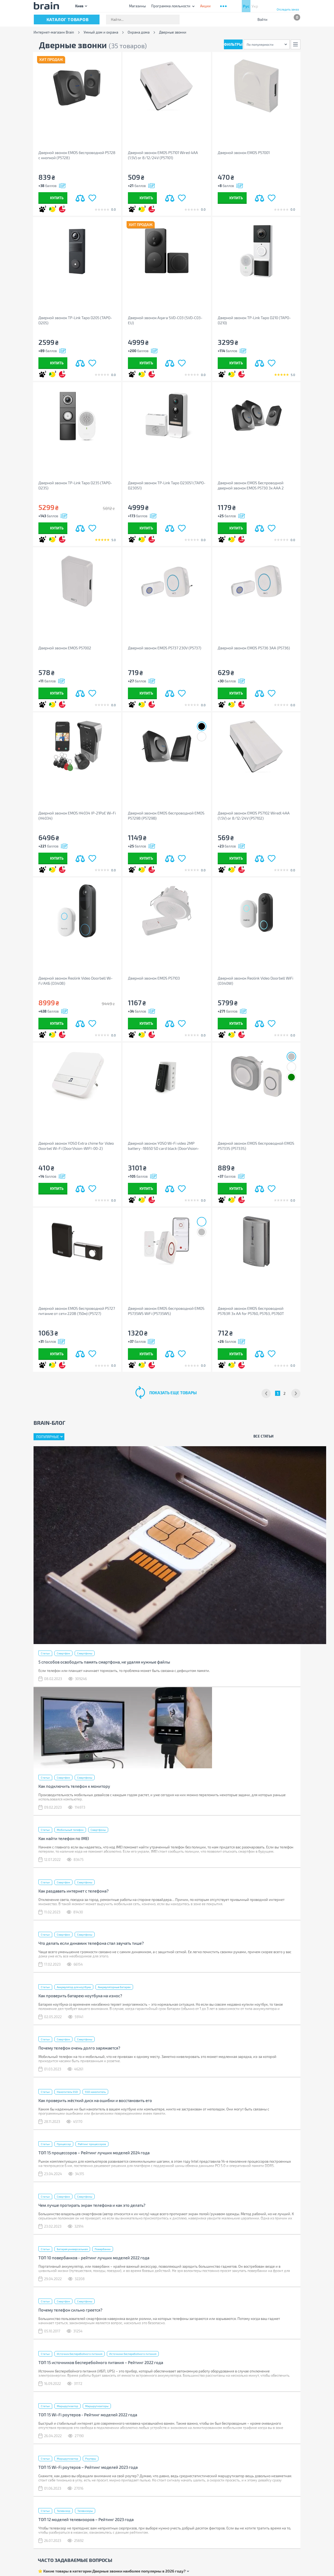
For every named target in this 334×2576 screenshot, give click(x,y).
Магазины (137, 6)
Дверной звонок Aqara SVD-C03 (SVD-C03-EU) (165, 320)
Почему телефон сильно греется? (70, 2309)
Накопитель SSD (67, 2091)
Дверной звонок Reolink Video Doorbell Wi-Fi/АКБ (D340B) (75, 981)
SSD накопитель (95, 2091)
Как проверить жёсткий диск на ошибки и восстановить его (95, 2100)
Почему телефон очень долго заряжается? (79, 2047)
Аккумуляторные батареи (114, 1987)
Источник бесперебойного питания (79, 2353)
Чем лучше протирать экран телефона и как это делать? (91, 2205)
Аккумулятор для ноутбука (74, 1987)
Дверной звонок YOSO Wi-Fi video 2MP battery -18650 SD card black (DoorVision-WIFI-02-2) (163, 1146)
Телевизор (63, 2510)
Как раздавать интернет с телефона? (73, 1890)
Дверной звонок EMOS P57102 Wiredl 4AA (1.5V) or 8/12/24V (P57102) (254, 815)
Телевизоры (85, 2510)
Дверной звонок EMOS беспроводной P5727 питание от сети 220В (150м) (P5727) (76, 1311)
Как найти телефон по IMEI (63, 1838)
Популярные (47, 1437)
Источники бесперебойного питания (132, 2353)
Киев (79, 6)
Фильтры (233, 44)
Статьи (45, 1653)
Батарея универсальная (72, 2249)
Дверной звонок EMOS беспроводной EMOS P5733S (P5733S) (256, 1146)
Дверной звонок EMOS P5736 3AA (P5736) (254, 648)
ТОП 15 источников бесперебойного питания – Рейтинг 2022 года (100, 2362)
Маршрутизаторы (96, 2406)
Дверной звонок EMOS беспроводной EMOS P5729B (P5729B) (166, 815)
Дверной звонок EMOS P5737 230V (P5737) (164, 648)
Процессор (64, 2144)
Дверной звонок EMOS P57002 (64, 648)
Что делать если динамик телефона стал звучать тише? (91, 1943)
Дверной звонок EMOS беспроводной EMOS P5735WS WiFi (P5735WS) (166, 1311)
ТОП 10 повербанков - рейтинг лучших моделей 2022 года (93, 2257)
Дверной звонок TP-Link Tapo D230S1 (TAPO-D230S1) (166, 485)
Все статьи (263, 1436)
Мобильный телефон (70, 1829)
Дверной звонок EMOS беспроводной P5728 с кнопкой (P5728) (76, 155)
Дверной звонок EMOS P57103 (154, 978)
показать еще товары (173, 1392)
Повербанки (103, 2249)
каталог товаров (68, 19)
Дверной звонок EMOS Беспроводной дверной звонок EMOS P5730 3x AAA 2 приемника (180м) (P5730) (251, 485)
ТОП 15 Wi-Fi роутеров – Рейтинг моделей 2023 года (88, 2467)
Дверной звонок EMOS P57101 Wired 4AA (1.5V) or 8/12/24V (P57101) (163, 155)
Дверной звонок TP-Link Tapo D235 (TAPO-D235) (75, 485)
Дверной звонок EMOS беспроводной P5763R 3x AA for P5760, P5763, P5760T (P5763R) (251, 1311)
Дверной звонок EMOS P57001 (244, 152)
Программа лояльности (170, 6)
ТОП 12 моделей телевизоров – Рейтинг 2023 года (86, 2519)
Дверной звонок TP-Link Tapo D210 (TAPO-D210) (254, 320)
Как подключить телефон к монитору (74, 1786)
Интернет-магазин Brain (54, 32)
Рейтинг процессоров (92, 2144)
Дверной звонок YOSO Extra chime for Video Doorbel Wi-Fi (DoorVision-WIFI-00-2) (76, 1146)
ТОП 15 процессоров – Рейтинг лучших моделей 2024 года (94, 2152)
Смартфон (63, 1653)
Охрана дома (139, 32)
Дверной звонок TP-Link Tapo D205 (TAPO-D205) (75, 320)
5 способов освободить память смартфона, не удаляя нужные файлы (104, 1661)
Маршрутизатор (67, 2406)
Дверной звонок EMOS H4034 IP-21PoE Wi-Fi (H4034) (77, 815)
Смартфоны (84, 1653)
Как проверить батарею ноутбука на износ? (80, 1995)
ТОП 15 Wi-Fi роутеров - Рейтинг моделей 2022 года (87, 2414)
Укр (255, 6)
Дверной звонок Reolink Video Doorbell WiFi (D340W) (255, 981)
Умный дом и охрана (101, 32)
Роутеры (90, 2458)
